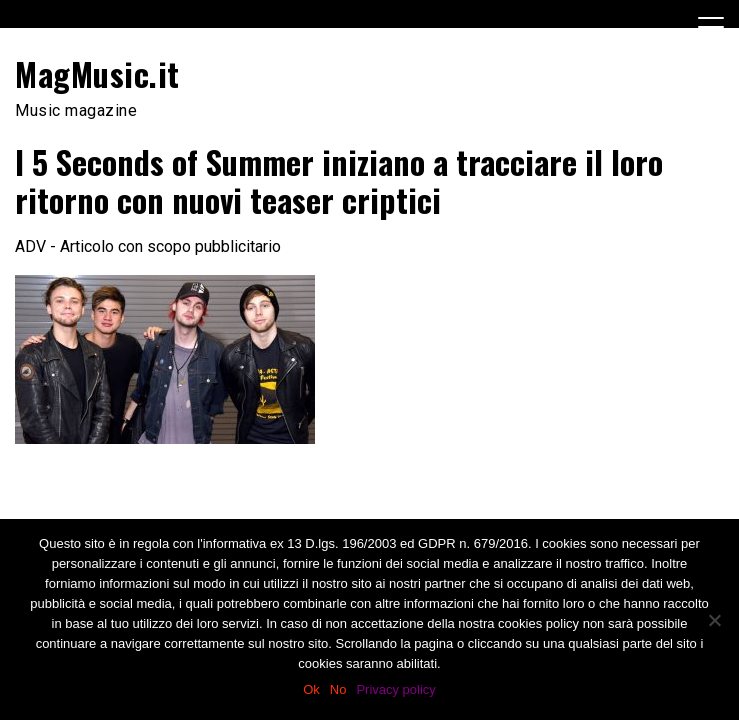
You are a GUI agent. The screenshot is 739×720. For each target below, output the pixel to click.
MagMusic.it (97, 73)
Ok (311, 689)
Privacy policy (395, 689)
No (338, 689)
